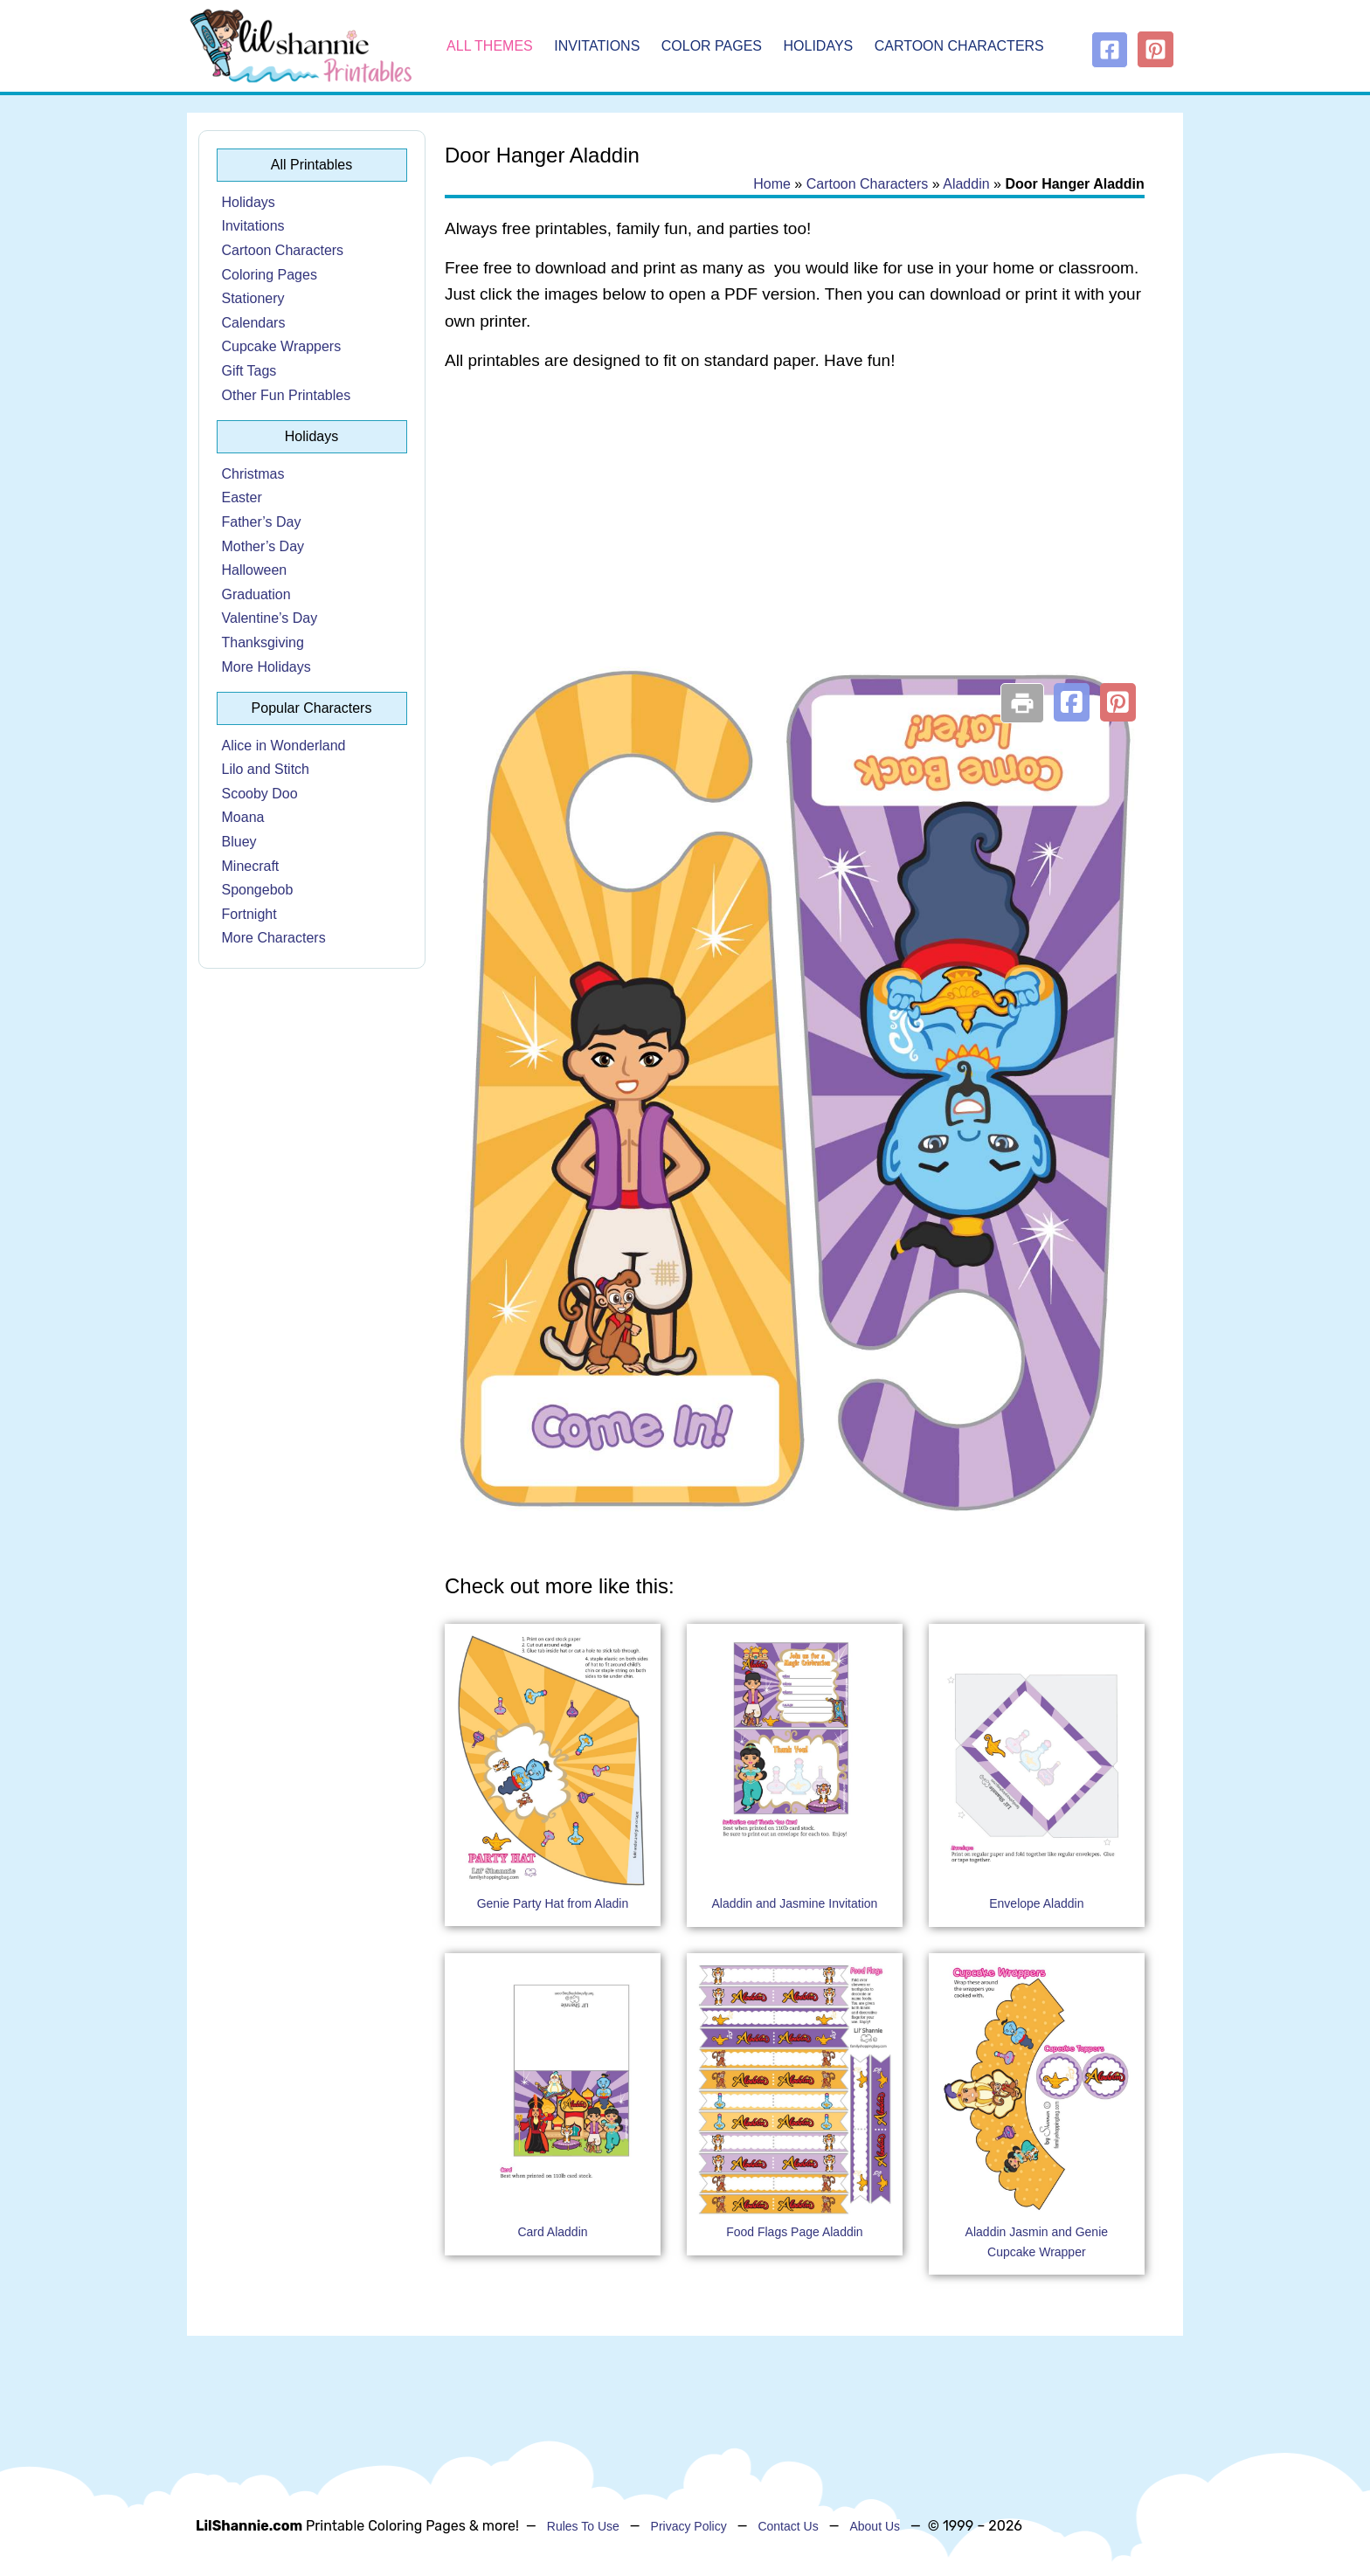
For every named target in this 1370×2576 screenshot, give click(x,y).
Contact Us (788, 2526)
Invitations (597, 45)
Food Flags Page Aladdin (794, 2232)
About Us (874, 2526)
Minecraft (251, 866)
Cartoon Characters (959, 45)
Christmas (253, 473)
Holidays (819, 45)
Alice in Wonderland (284, 745)
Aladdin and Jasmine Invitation (794, 1903)
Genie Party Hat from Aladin (553, 1903)
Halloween (254, 570)
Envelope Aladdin (1036, 1903)
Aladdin (966, 183)
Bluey (239, 841)
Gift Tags (249, 370)
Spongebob (258, 889)
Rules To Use (583, 2526)
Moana (243, 817)
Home (772, 183)
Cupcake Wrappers (282, 346)
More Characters (274, 937)
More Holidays (266, 667)
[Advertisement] (794, 526)
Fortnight (249, 914)
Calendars (254, 322)
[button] (1072, 702)
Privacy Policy (689, 2526)
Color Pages (711, 45)
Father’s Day (261, 522)
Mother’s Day (263, 546)
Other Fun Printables (286, 395)
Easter (242, 497)
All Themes (489, 45)
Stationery (253, 298)
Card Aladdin (552, 2232)
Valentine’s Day (270, 618)
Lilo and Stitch (266, 769)
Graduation (256, 594)
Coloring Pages (269, 274)
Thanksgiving (263, 642)
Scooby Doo (260, 793)
